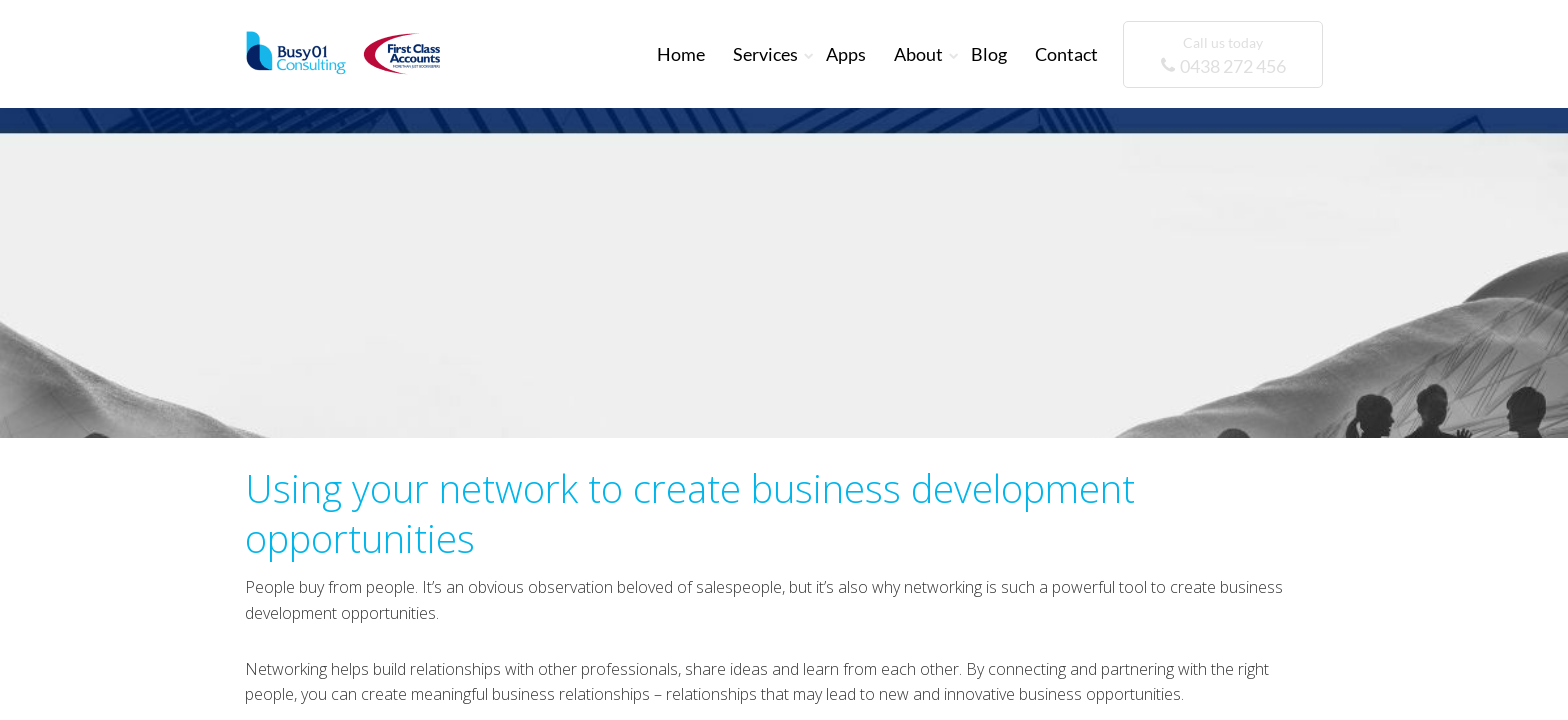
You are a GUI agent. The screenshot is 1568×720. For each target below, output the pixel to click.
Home (681, 54)
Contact (1066, 54)
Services (765, 54)
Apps (846, 54)
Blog (989, 54)
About (918, 54)
